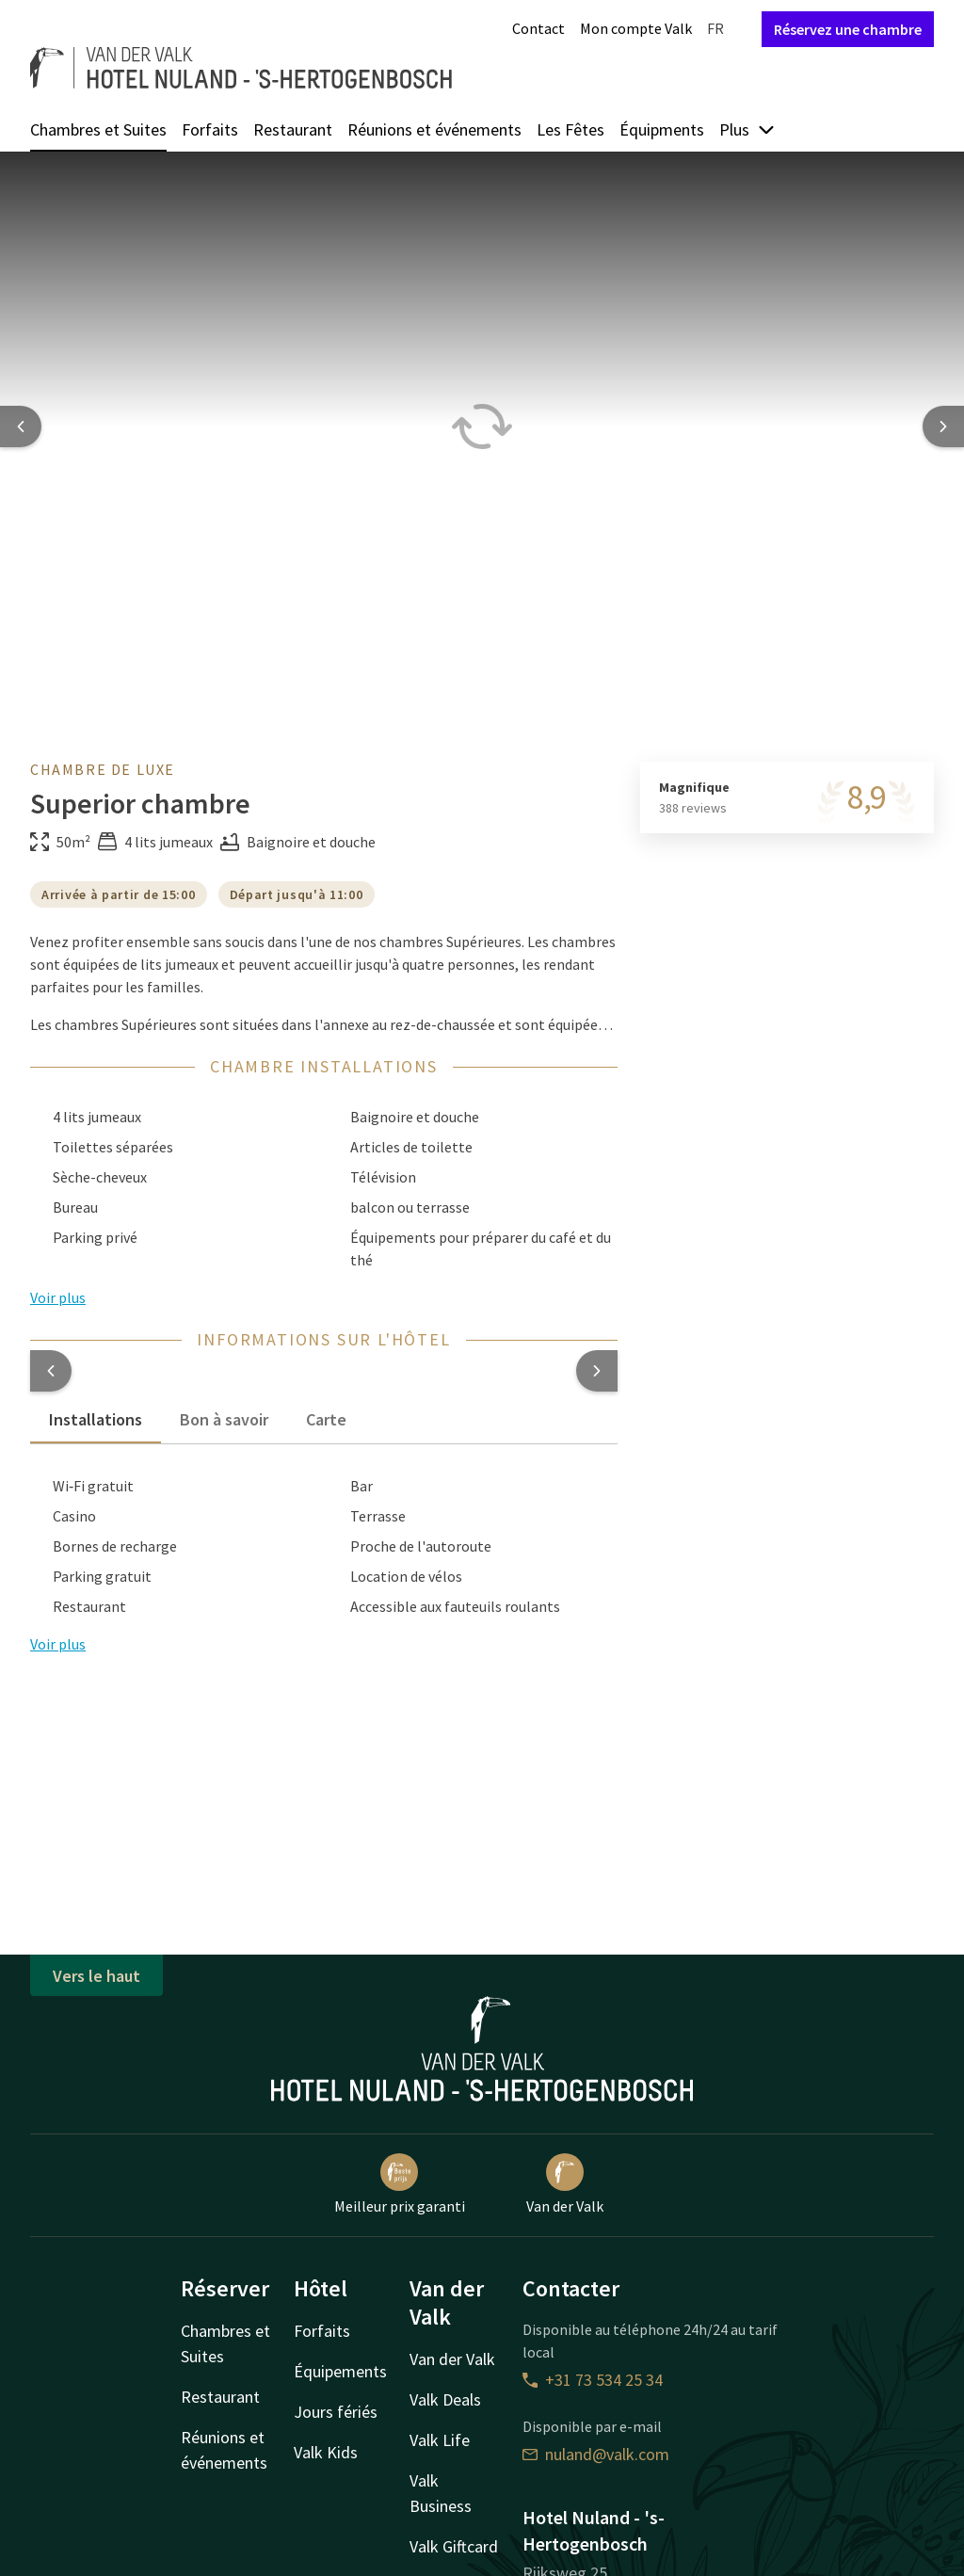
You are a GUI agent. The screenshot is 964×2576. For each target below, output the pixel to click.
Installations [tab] (95, 1419)
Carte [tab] (326, 1419)
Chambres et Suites (98, 129)
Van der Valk (564, 2184)
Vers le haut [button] (96, 1976)
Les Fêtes (570, 129)
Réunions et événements (434, 129)
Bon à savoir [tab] (224, 1419)
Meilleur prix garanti (399, 2184)
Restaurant (292, 129)
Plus (747, 129)
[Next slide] (943, 426)
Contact (538, 28)
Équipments (661, 129)
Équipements (340, 2371)
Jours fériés (336, 2412)
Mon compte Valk (636, 28)
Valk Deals (445, 2399)
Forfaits (210, 129)
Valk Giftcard (454, 2546)
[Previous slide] (20, 426)
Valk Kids (326, 2452)
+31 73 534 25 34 (592, 2380)
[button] (51, 1371)
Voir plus (58, 1643)
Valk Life (440, 2440)
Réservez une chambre (848, 29)
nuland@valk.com (595, 2454)
